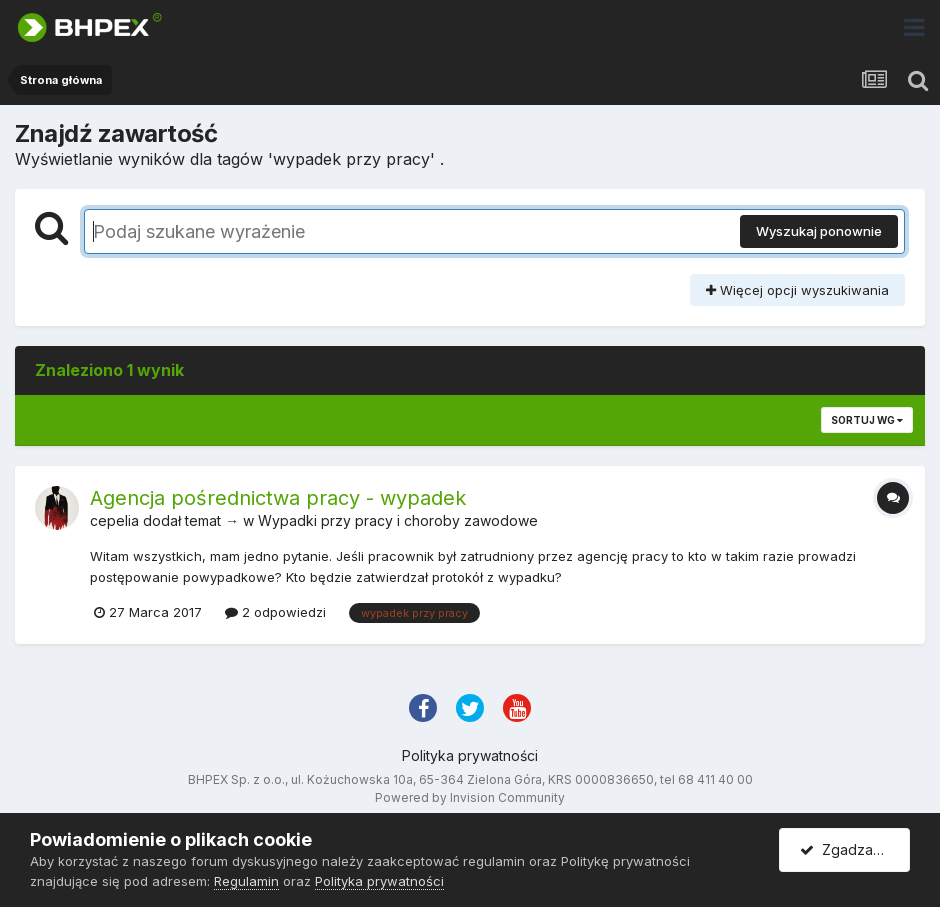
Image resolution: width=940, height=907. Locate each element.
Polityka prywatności (470, 755)
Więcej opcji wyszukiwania (797, 290)
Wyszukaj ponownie (819, 231)
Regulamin (246, 881)
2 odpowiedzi (275, 612)
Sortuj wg (867, 420)
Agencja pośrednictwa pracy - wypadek (278, 498)
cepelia (114, 520)
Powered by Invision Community (470, 797)
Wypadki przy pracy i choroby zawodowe (398, 520)
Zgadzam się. (854, 849)
